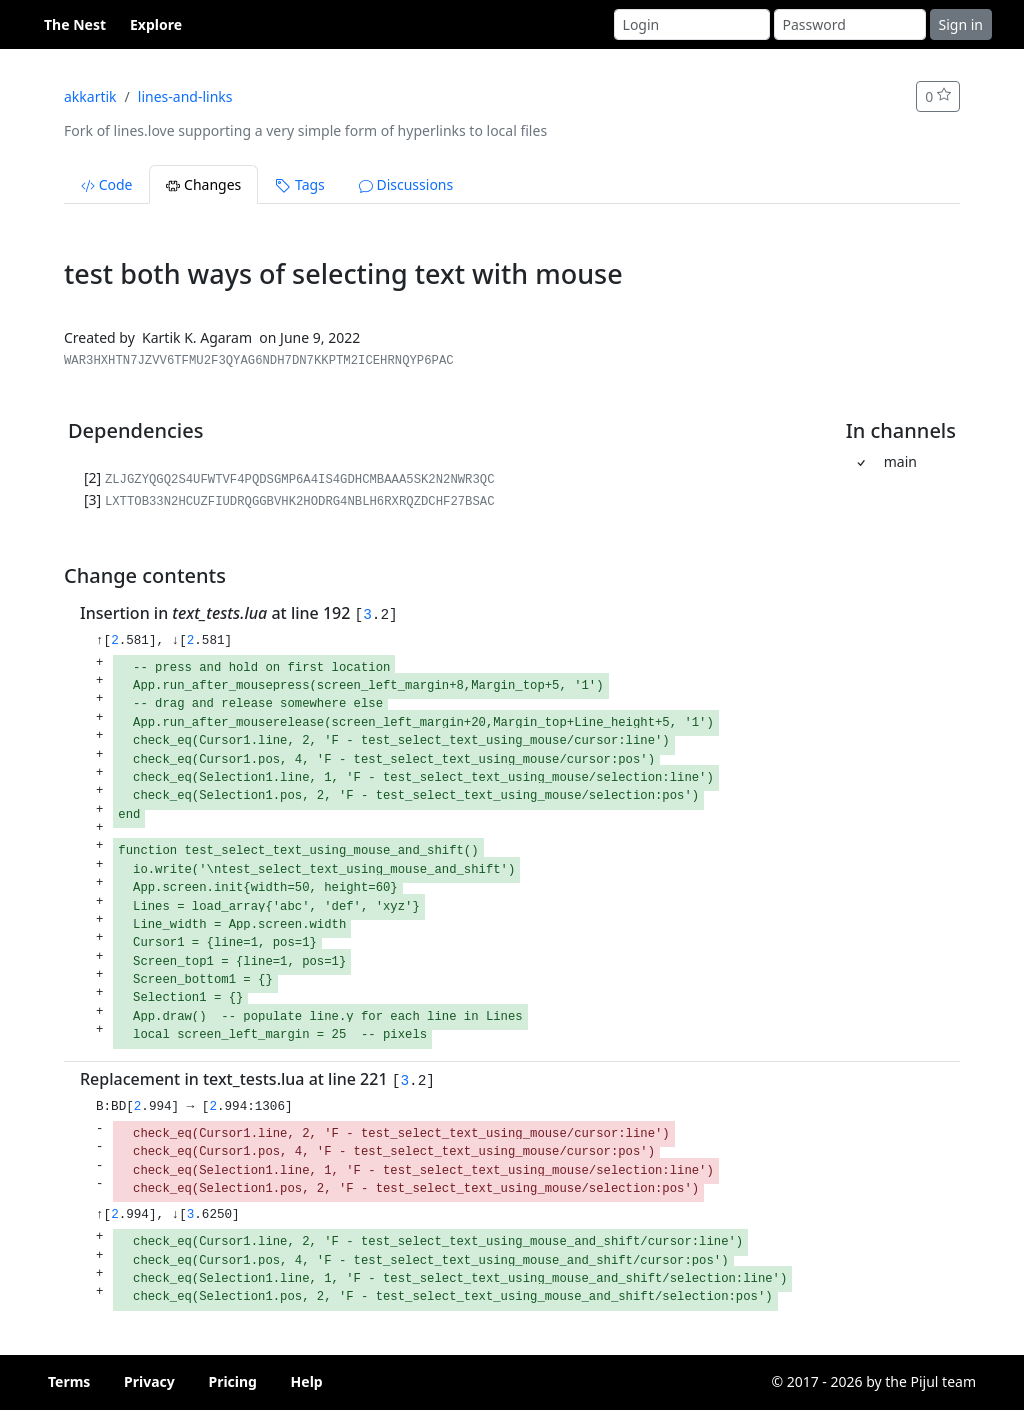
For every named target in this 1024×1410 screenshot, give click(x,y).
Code (106, 184)
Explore (156, 24)
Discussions (406, 184)
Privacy (149, 1381)
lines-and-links (185, 96)
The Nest (75, 24)
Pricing (232, 1381)
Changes (203, 184)
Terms (69, 1381)
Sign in (961, 24)
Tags (299, 184)
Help (307, 1381)
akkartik (90, 96)
